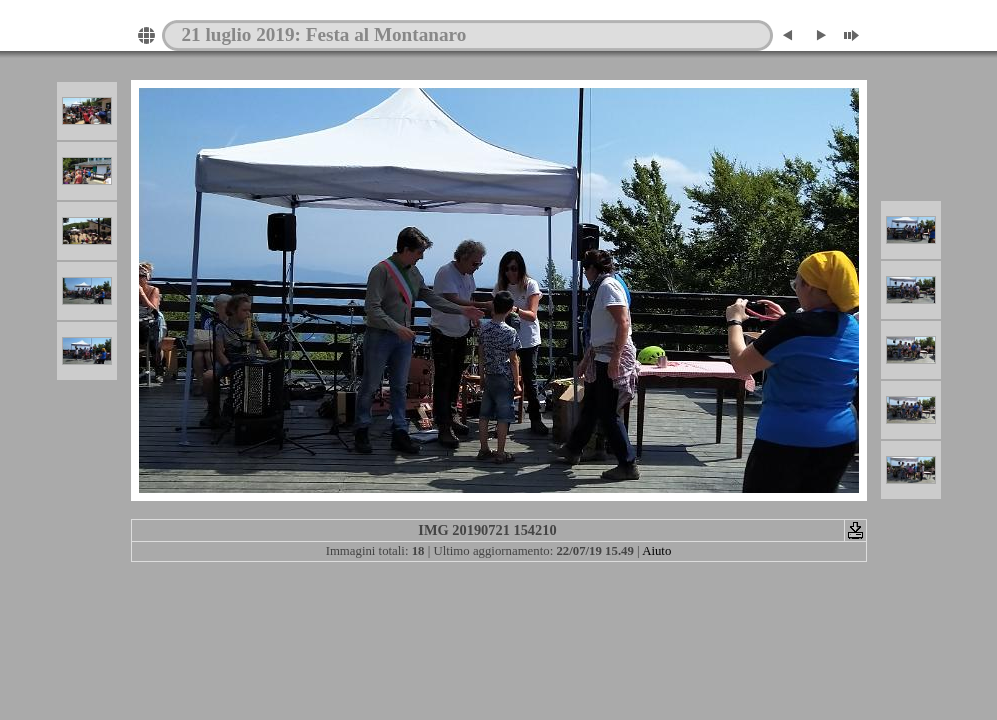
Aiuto (656, 551)
